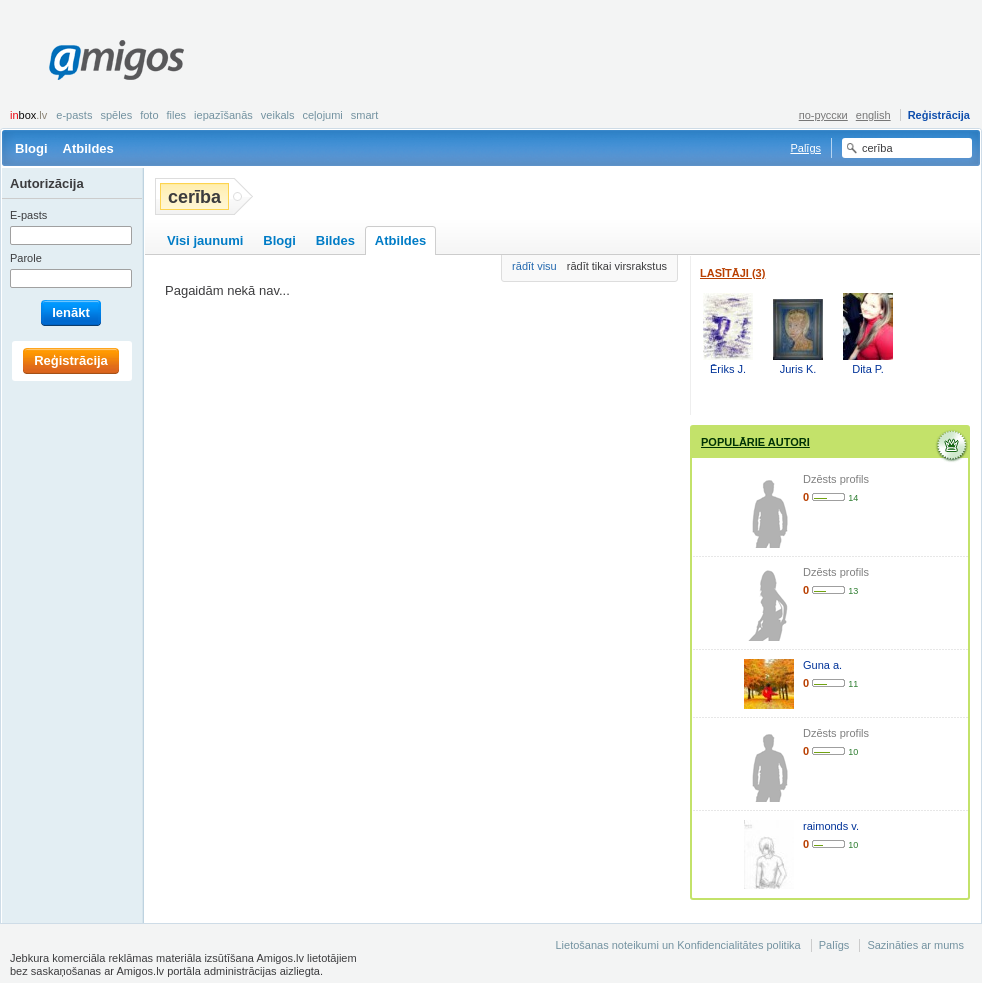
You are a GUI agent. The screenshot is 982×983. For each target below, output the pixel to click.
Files (177, 115)
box (28, 115)
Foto (149, 115)
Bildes (335, 240)
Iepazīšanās (223, 115)
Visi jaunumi (205, 240)
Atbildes (88, 148)
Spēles (116, 115)
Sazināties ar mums (915, 945)
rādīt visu (534, 266)
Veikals (278, 115)
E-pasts (74, 115)
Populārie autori (755, 442)
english (873, 115)
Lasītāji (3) (732, 273)
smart (365, 115)
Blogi (31, 148)
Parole (26, 258)
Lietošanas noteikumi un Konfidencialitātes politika (677, 945)
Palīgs (805, 148)
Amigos (116, 60)
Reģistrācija (939, 115)
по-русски (823, 115)
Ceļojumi (322, 115)
